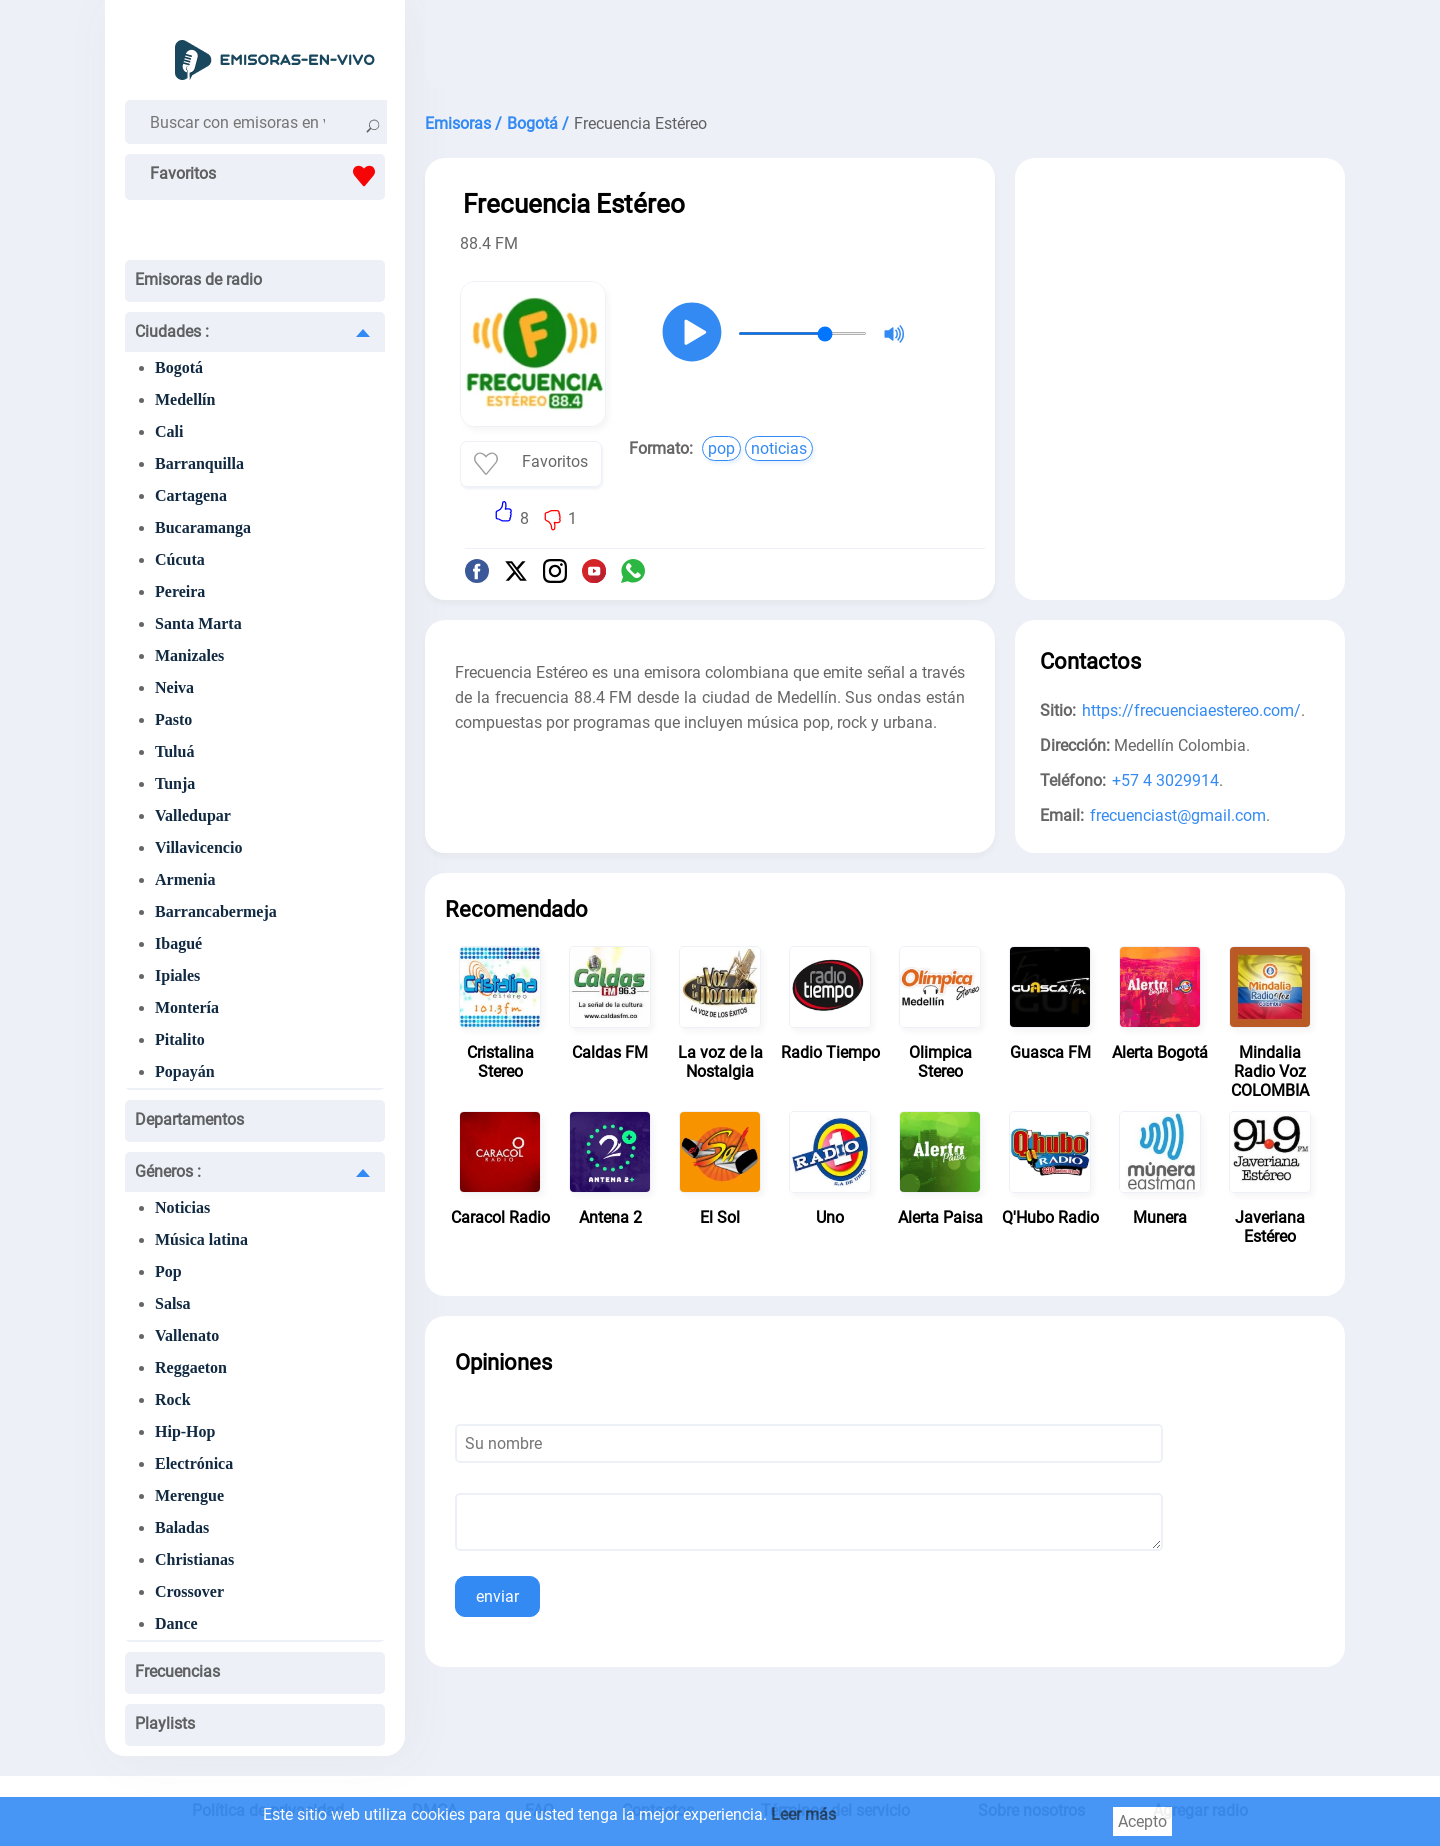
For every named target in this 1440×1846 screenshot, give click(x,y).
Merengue (189, 1495)
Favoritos (267, 176)
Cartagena (191, 495)
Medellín (185, 399)
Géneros (168, 1171)
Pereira (180, 591)
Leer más (803, 1814)
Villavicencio (198, 847)
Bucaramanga (203, 527)
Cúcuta (180, 559)
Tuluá (174, 751)
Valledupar (193, 815)
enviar (497, 1596)
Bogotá (179, 367)
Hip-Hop (185, 1431)
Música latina (201, 1239)
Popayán (185, 1071)
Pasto (173, 719)
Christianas (194, 1559)
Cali (169, 431)
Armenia (185, 879)
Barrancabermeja (216, 911)
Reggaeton (191, 1367)
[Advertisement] (885, 50)
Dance (176, 1623)
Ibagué (178, 943)
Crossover (189, 1591)
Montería (187, 1007)
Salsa (173, 1303)
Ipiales (177, 975)
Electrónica (194, 1463)
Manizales (189, 655)
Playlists (165, 1723)
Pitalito (180, 1039)
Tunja (175, 783)
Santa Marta (198, 623)
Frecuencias (177, 1671)
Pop (168, 1271)
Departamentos (189, 1119)
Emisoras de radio (198, 279)
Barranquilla (199, 463)
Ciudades (172, 331)
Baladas (182, 1527)
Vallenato (187, 1335)
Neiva (174, 687)
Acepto (1142, 1821)
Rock (173, 1399)
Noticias (182, 1207)
